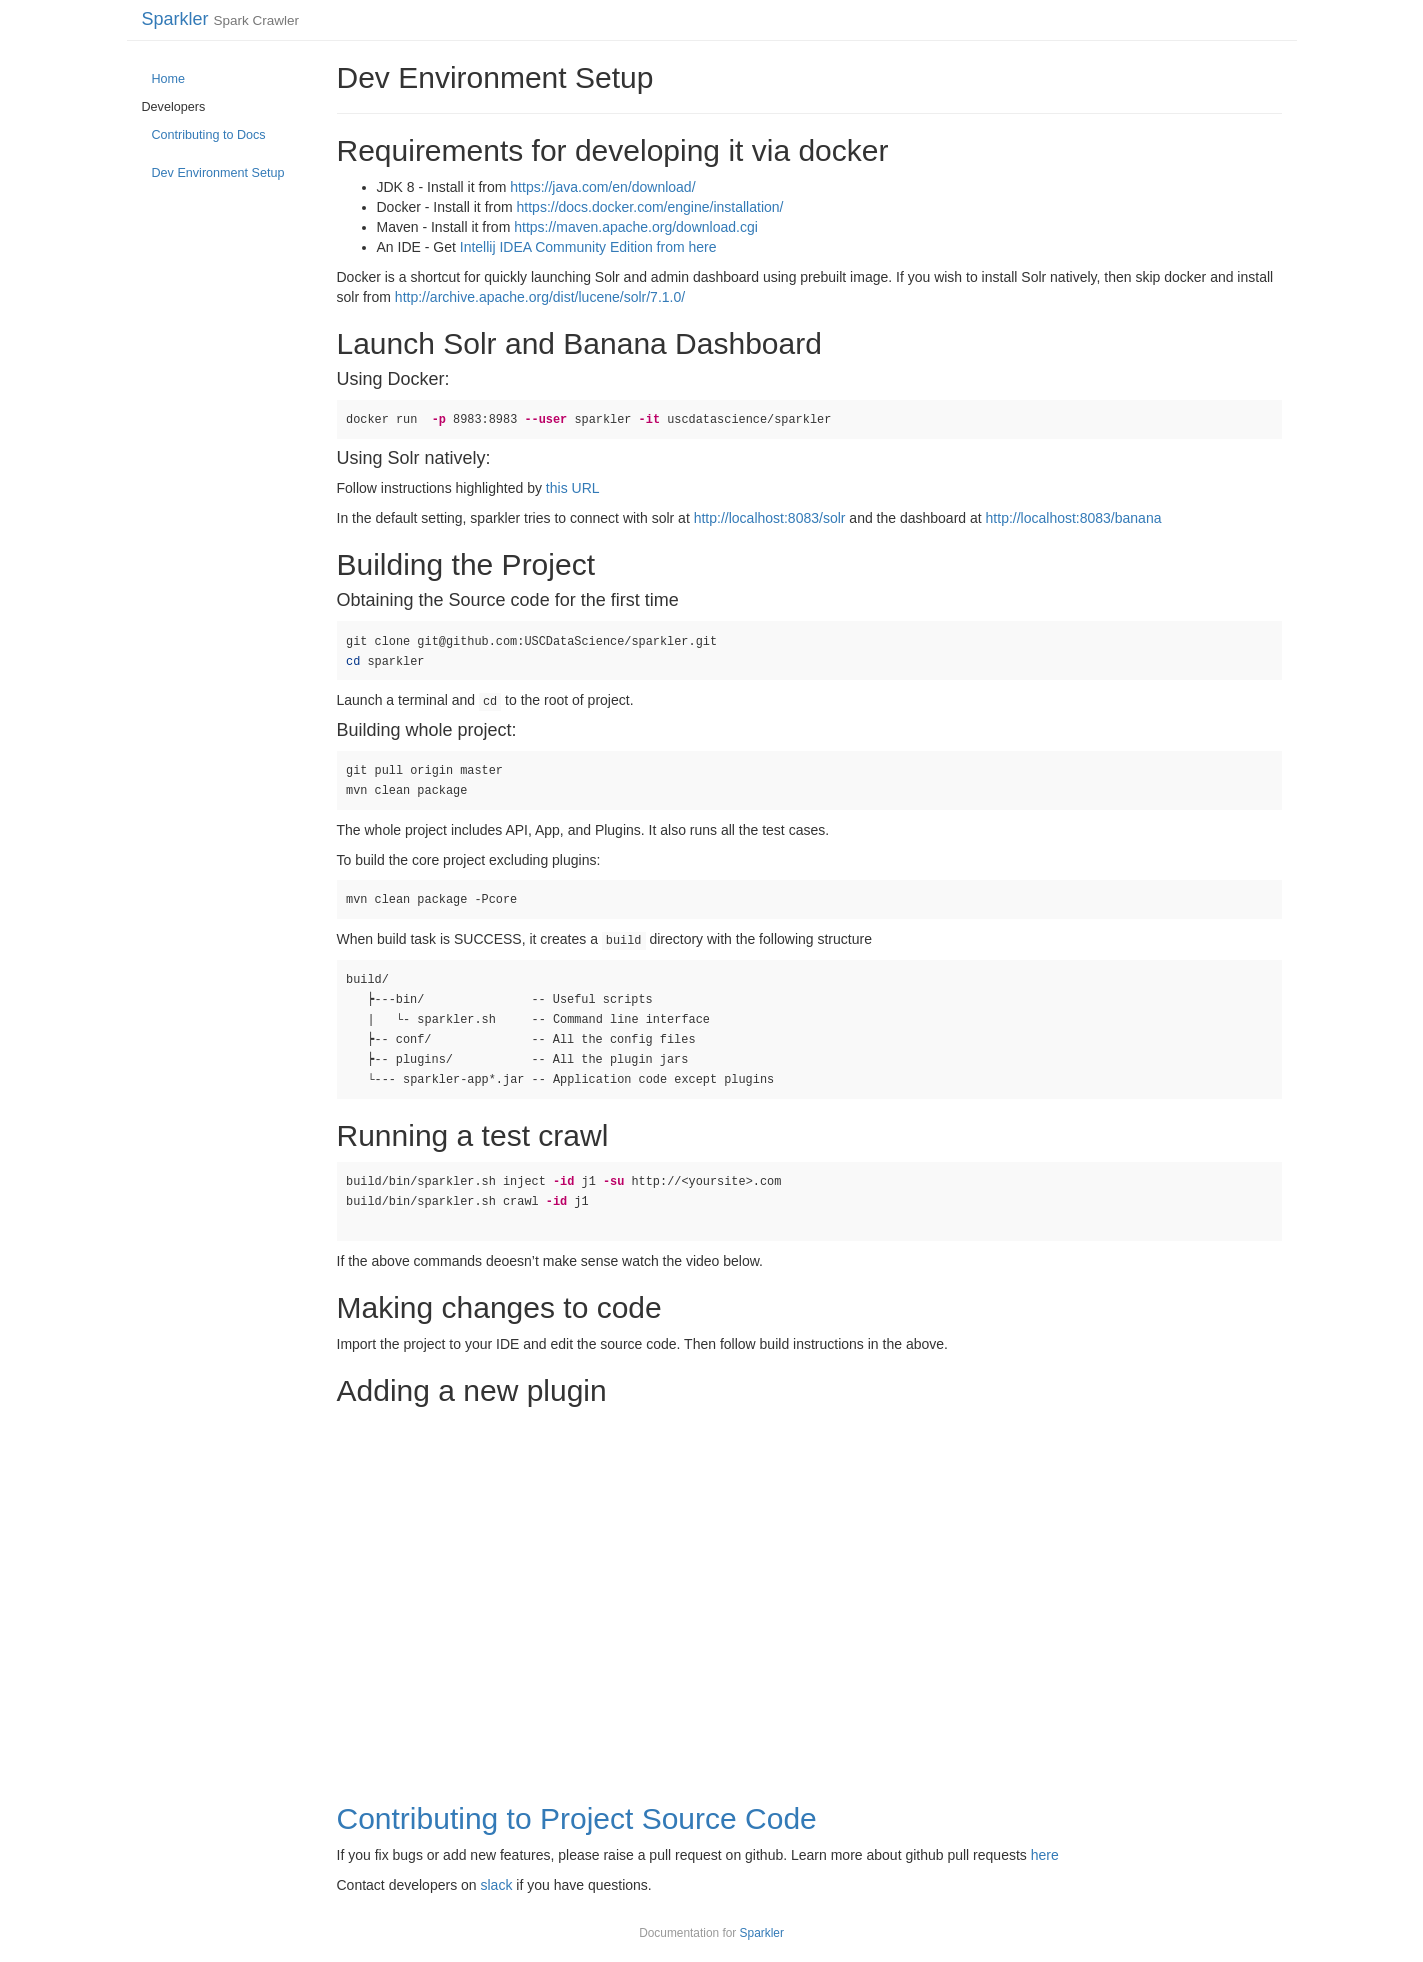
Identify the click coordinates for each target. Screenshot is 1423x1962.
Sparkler (175, 19)
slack (496, 1885)
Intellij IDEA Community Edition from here (588, 247)
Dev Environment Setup (218, 173)
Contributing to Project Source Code (577, 1818)
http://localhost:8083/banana (1074, 518)
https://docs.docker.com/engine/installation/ (650, 207)
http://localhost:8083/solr (770, 518)
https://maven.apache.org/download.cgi (636, 227)
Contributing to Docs (209, 135)
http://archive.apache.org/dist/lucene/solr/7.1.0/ (540, 297)
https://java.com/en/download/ (602, 187)
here (1045, 1855)
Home (169, 79)
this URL (573, 488)
